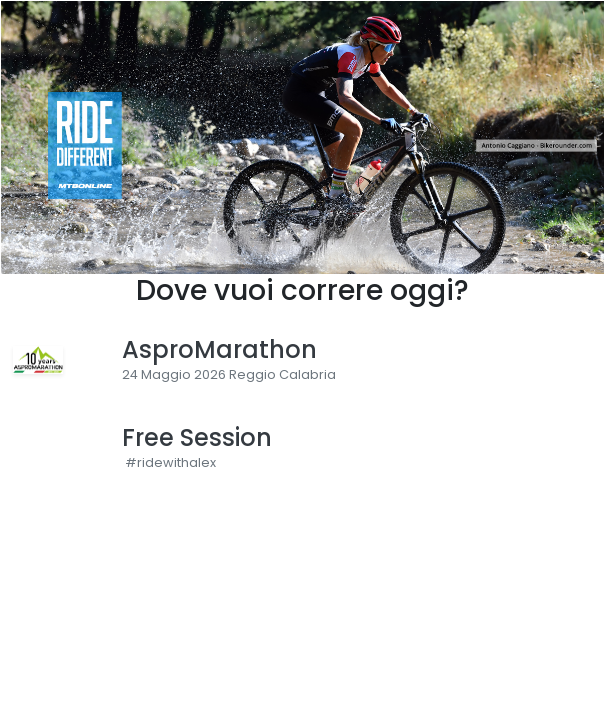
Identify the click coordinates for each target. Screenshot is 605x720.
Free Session (197, 438)
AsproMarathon (219, 350)
